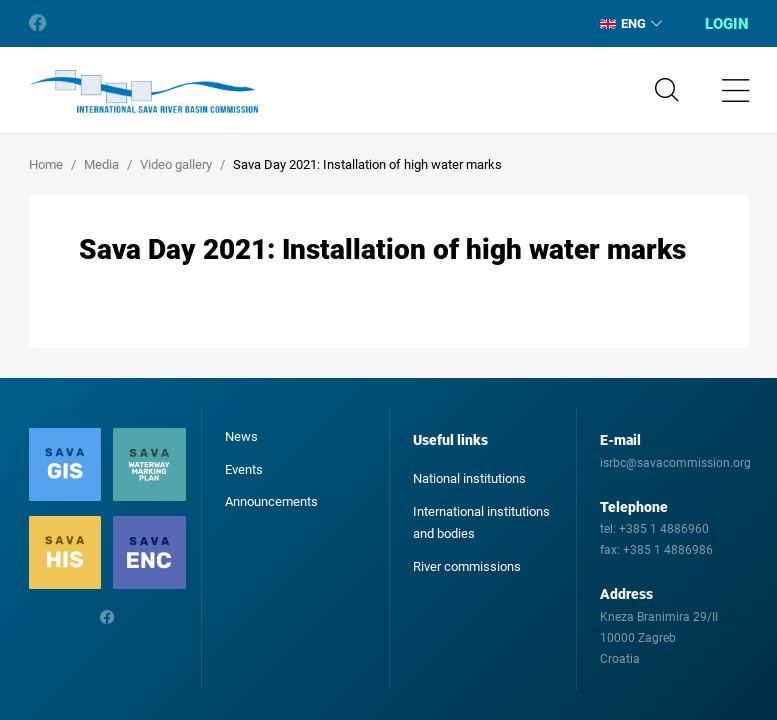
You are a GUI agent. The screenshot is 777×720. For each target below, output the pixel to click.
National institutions (469, 478)
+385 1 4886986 (668, 550)
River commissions (467, 566)
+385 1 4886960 (664, 529)
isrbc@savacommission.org (675, 463)
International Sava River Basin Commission (143, 92)
